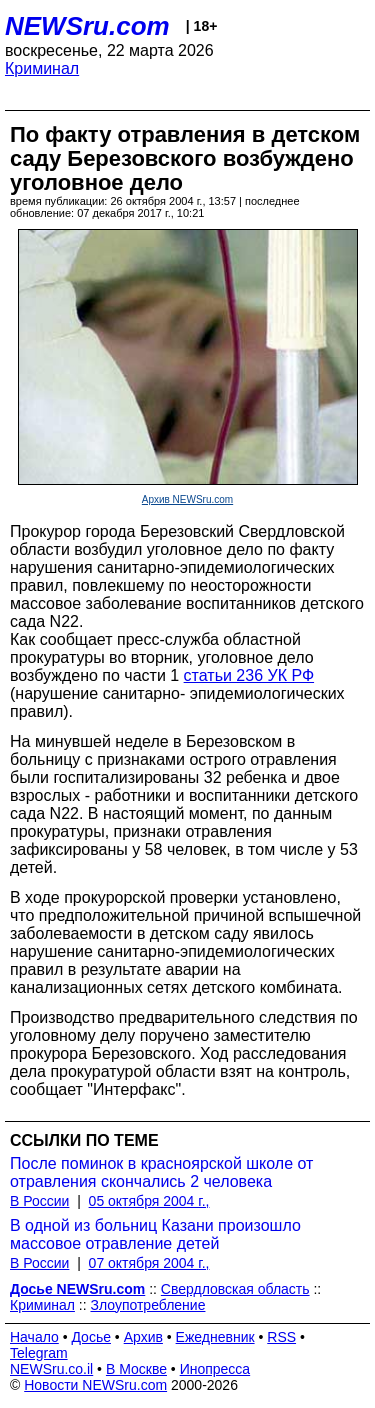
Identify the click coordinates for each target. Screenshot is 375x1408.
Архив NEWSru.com (187, 499)
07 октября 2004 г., (149, 1263)
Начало (34, 1337)
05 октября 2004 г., (149, 1201)
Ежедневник (215, 1337)
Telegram (39, 1353)
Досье (91, 1337)
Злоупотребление (147, 1305)
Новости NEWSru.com (95, 1385)
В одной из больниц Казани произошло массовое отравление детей (155, 1234)
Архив (143, 1337)
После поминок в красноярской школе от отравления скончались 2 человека (161, 1172)
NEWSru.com (87, 26)
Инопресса (215, 1369)
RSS (281, 1337)
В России (39, 1201)
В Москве (136, 1369)
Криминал (42, 68)
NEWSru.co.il (51, 1369)
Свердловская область (235, 1289)
